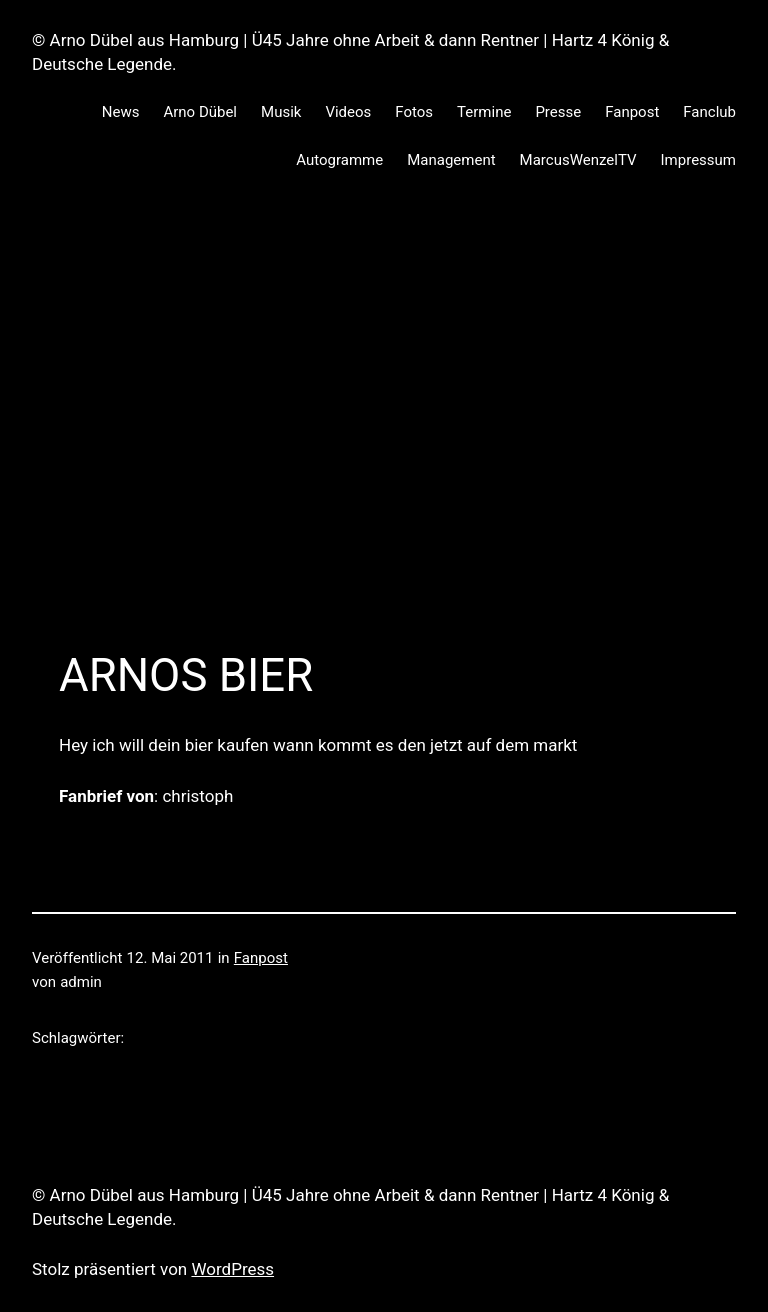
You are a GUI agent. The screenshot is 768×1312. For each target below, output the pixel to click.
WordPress (232, 1269)
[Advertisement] (384, 408)
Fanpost (261, 958)
